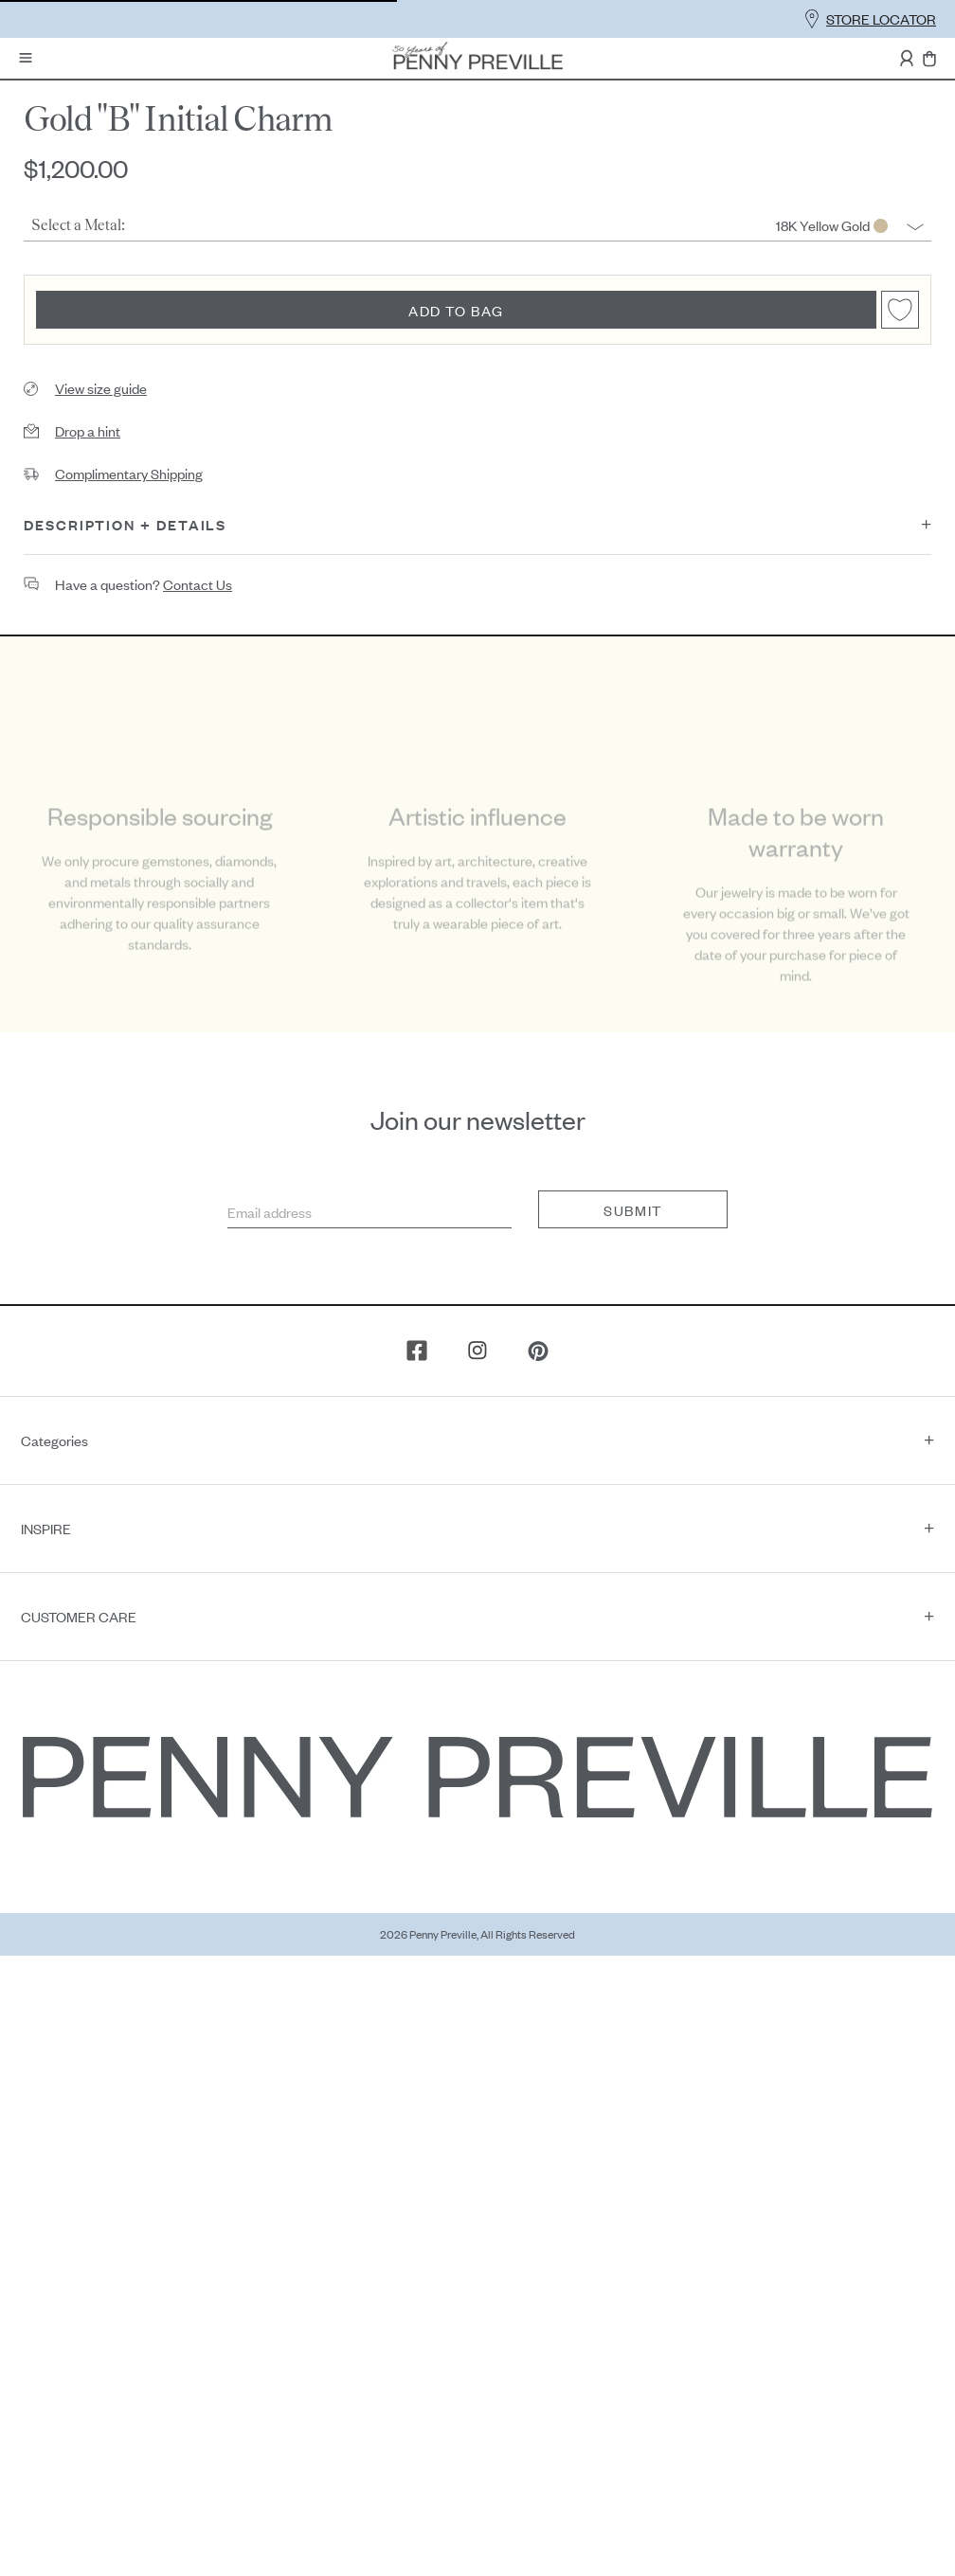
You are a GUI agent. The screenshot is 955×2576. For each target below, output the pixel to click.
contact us (197, 584)
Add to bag (456, 310)
